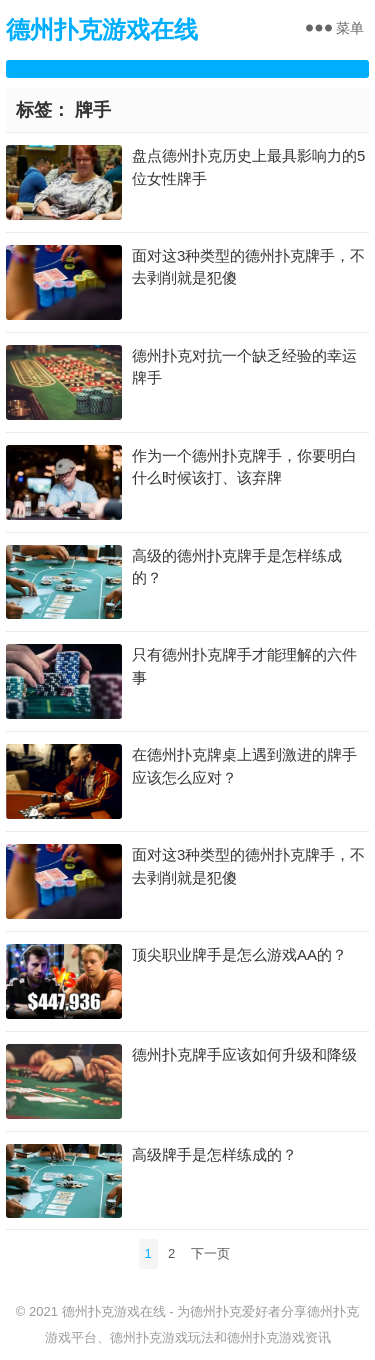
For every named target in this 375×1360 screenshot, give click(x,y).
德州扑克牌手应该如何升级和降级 (244, 1054)
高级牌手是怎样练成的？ (214, 1154)
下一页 (210, 1253)
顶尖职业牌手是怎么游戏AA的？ (239, 954)
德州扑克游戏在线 (102, 29)
